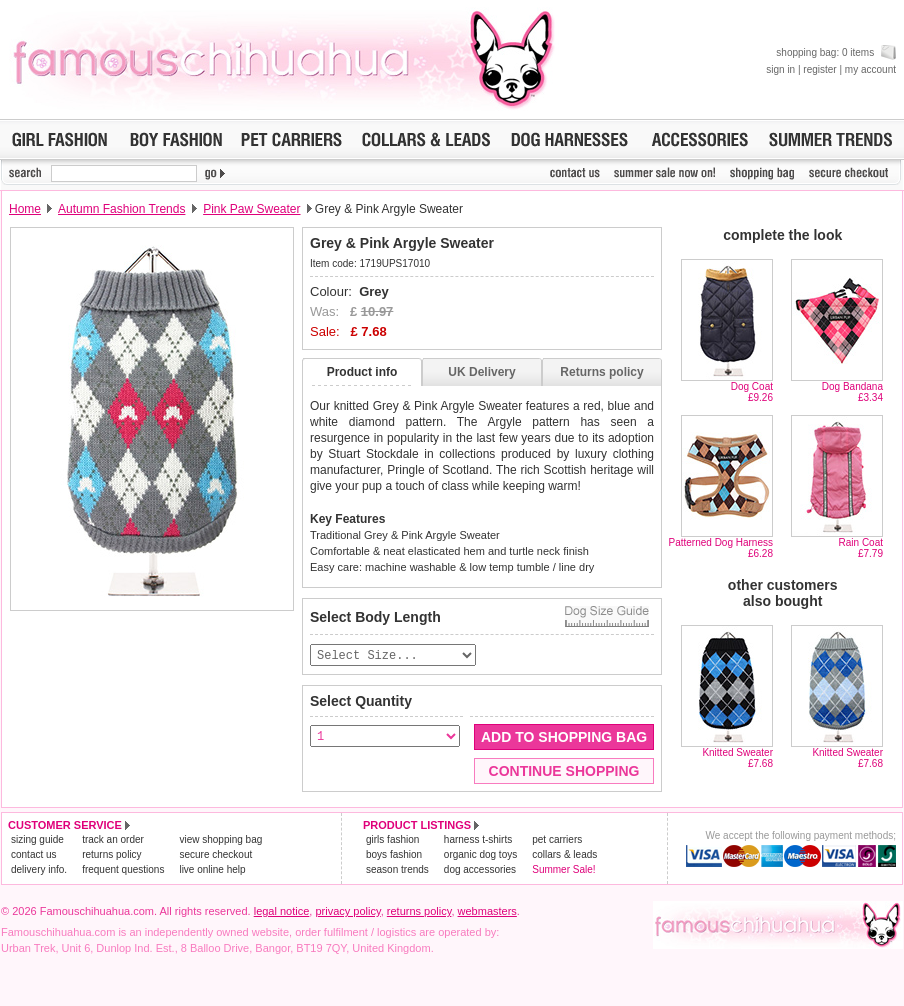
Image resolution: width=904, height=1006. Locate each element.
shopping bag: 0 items (836, 52)
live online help (212, 870)
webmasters (487, 912)
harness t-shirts (478, 840)
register (819, 69)
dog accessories (480, 870)
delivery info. (39, 870)
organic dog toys (480, 855)
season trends (397, 870)
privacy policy (347, 912)
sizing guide (37, 840)
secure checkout (215, 855)
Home (25, 209)
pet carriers (557, 840)
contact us (34, 855)
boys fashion (394, 855)
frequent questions (123, 870)
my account (870, 69)
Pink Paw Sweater (251, 209)
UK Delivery (481, 372)
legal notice (282, 912)
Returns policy (601, 372)
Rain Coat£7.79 (861, 548)
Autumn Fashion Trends (121, 209)
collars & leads (564, 855)
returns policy (111, 855)
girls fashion (392, 840)
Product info (362, 372)
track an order (113, 840)
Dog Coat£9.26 (752, 392)
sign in (780, 69)
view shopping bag (220, 840)
